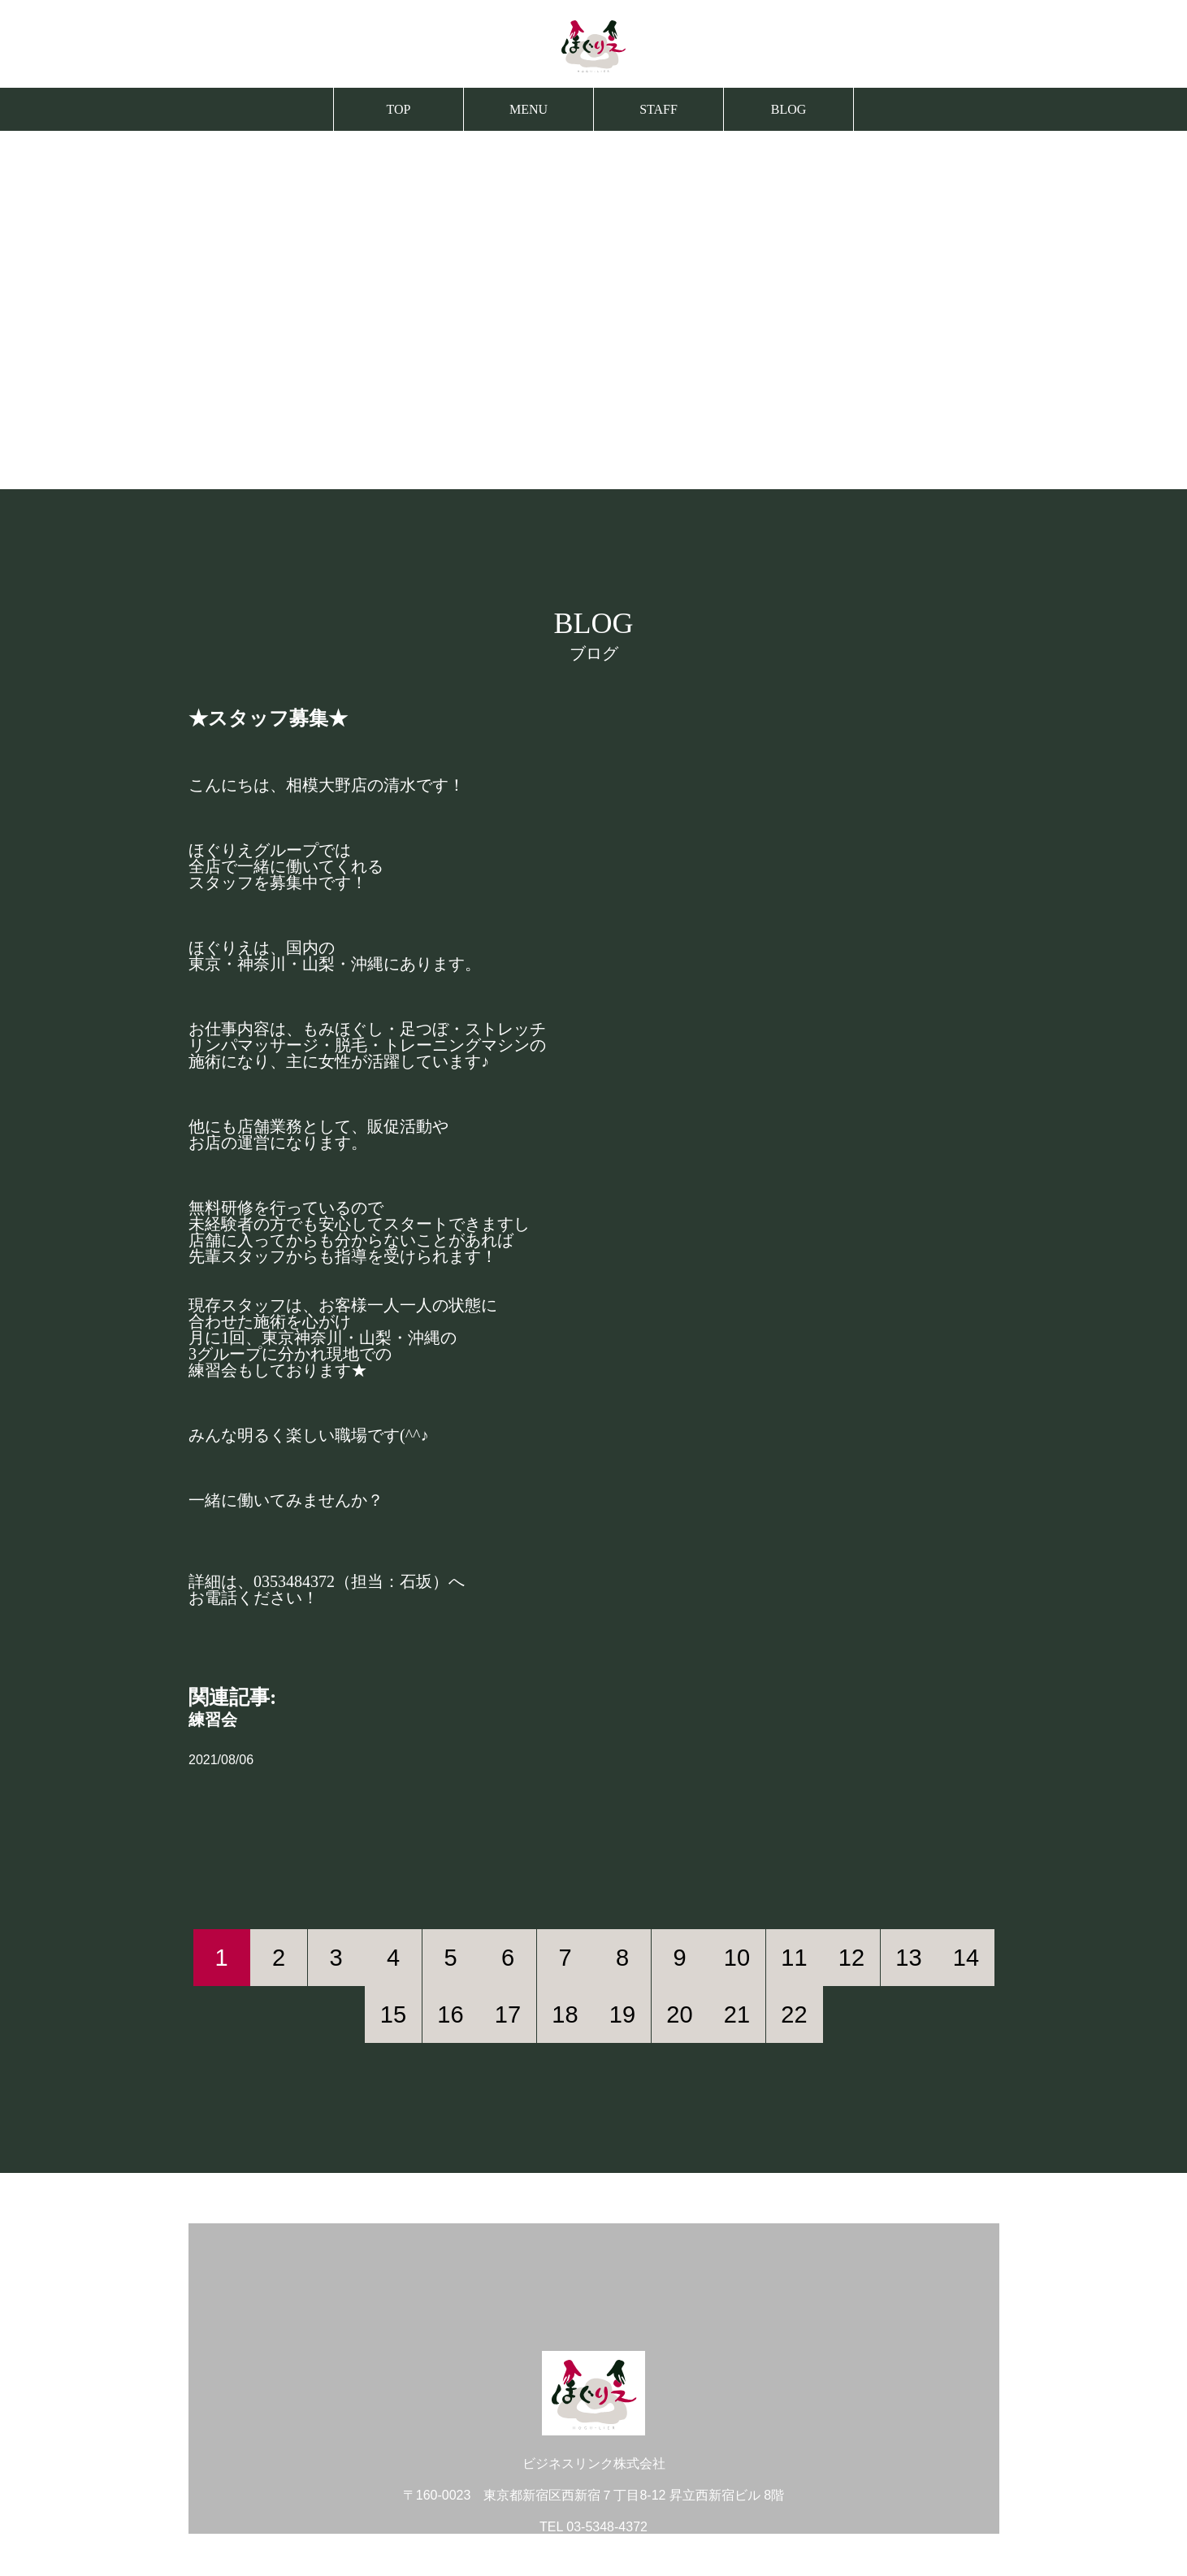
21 (737, 2014)
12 (851, 1958)
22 (794, 2014)
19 (622, 2014)
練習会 (212, 1719)
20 (679, 2014)
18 (565, 2014)
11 (794, 1958)
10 (737, 1958)
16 (450, 2014)
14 (966, 1958)
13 (908, 1958)
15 (393, 2014)
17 (508, 2014)
